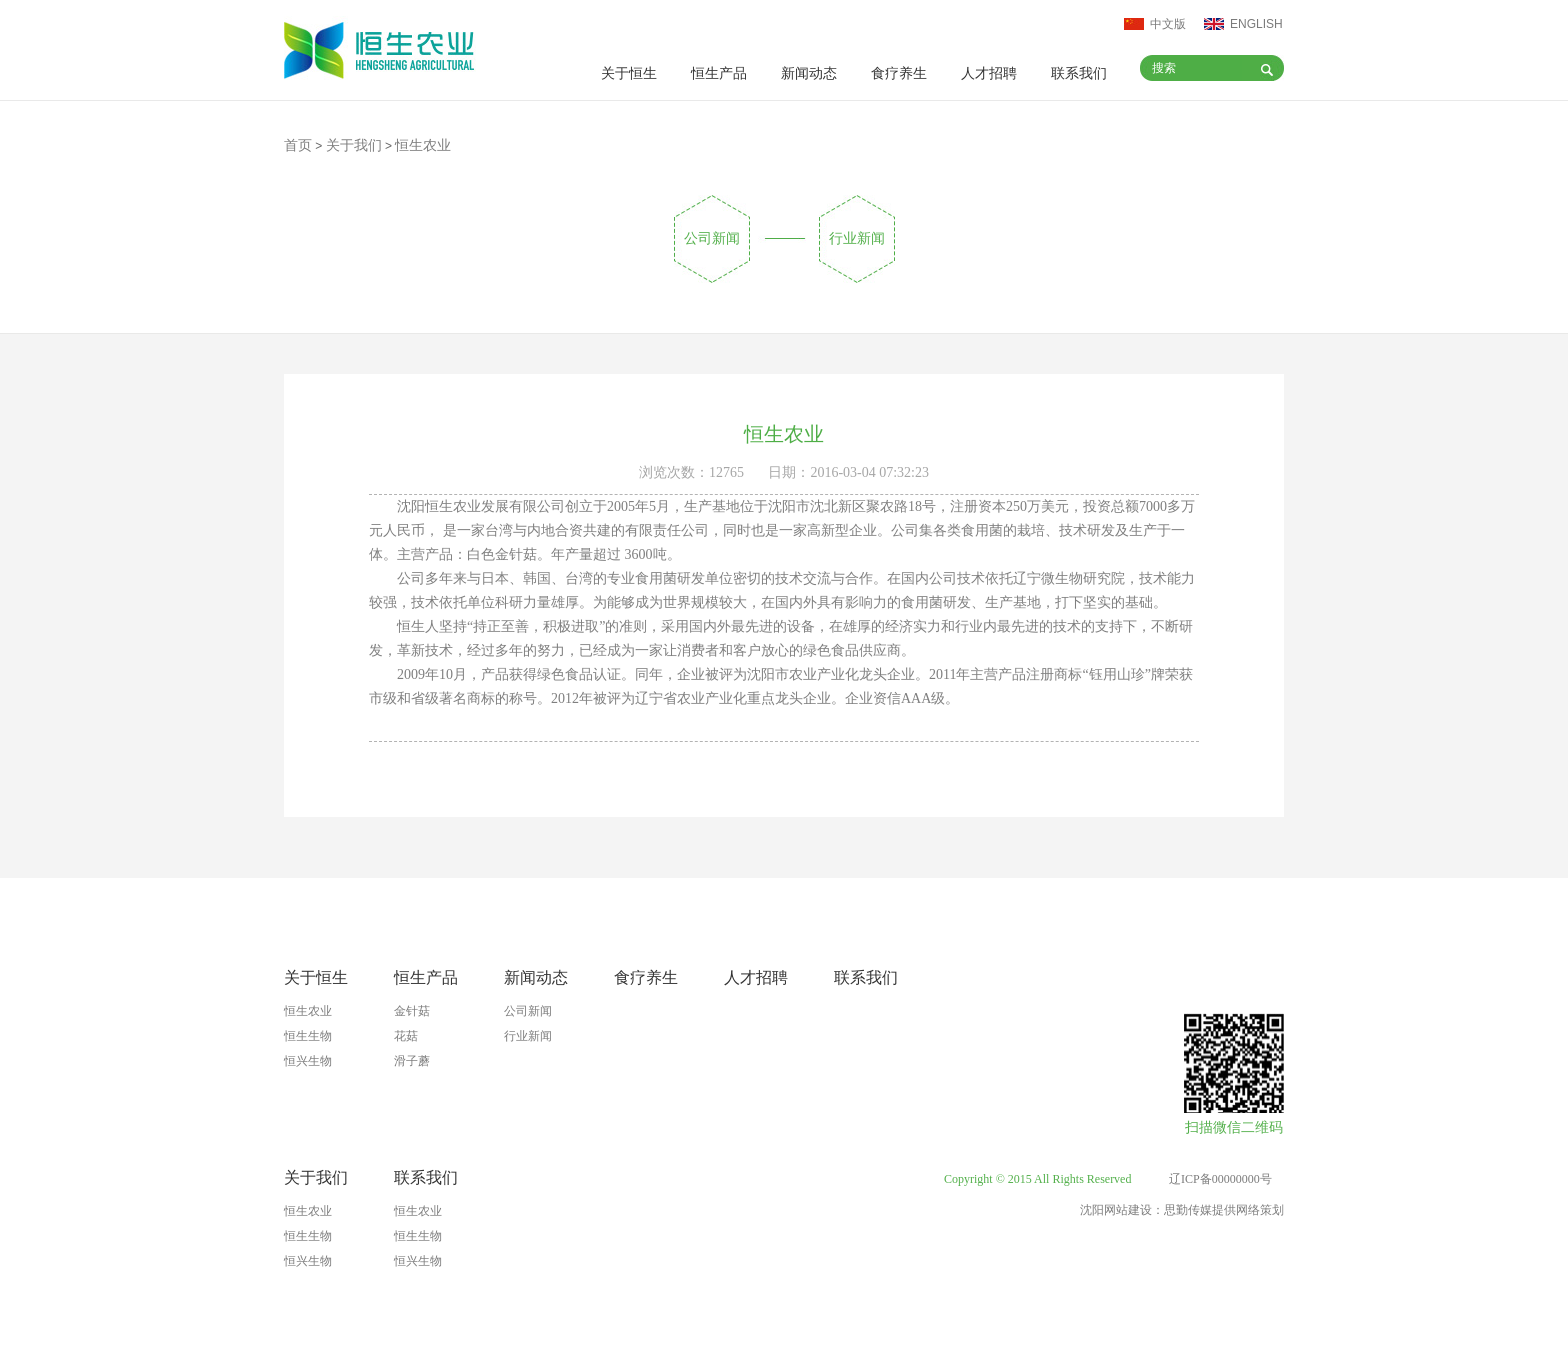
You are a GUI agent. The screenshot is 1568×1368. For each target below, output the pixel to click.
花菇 (406, 1036)
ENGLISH (1256, 24)
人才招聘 (989, 73)
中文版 (1168, 24)
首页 (298, 145)
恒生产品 (719, 73)
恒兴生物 (308, 1061)
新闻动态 (809, 73)
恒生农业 (308, 1011)
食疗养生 (899, 73)
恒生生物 (308, 1036)
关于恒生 (629, 73)
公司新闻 (712, 238)
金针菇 (412, 1011)
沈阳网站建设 (1116, 1210)
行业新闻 (857, 238)
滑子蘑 (412, 1061)
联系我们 (1079, 73)
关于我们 (354, 145)
